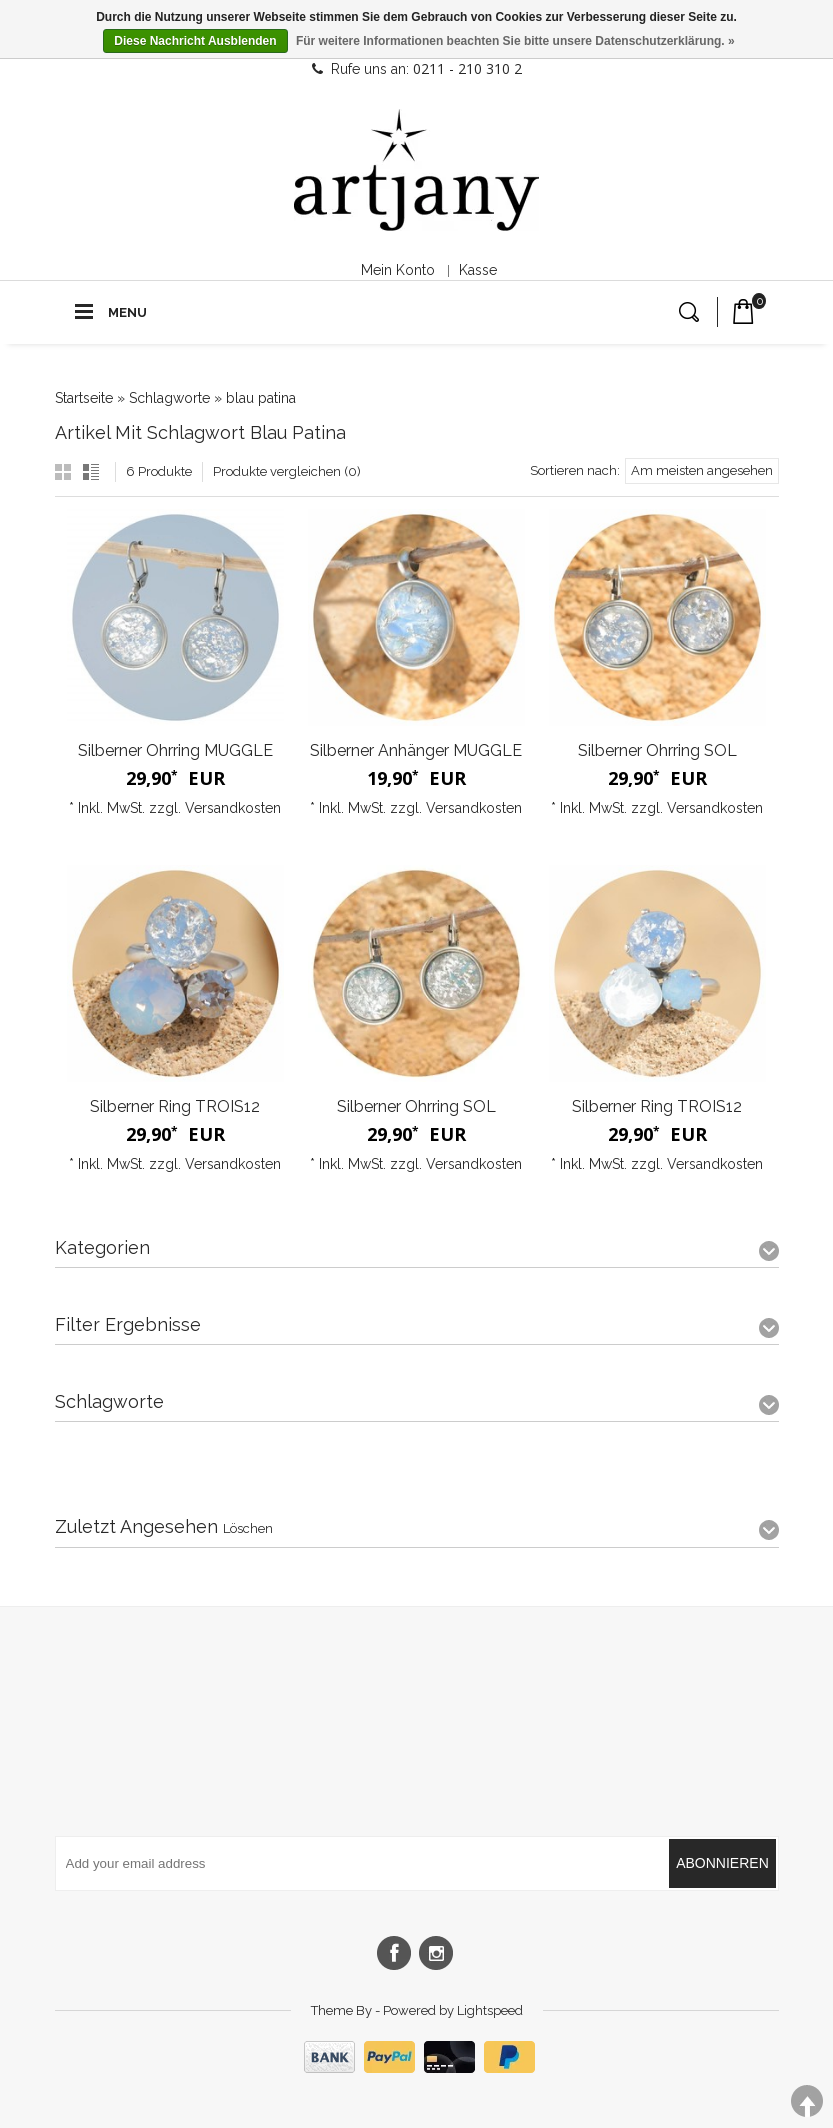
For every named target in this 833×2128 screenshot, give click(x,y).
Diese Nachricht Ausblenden (195, 41)
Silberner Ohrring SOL (657, 750)
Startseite (84, 398)
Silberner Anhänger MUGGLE (416, 750)
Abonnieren (722, 1863)
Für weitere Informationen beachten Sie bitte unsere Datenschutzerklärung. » (515, 41)
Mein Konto (398, 270)
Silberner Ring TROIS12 (175, 1106)
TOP (807, 2101)
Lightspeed (490, 2010)
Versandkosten (233, 808)
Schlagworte (169, 398)
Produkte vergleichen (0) (287, 471)
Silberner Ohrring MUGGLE (175, 750)
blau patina (261, 398)
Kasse (478, 270)
